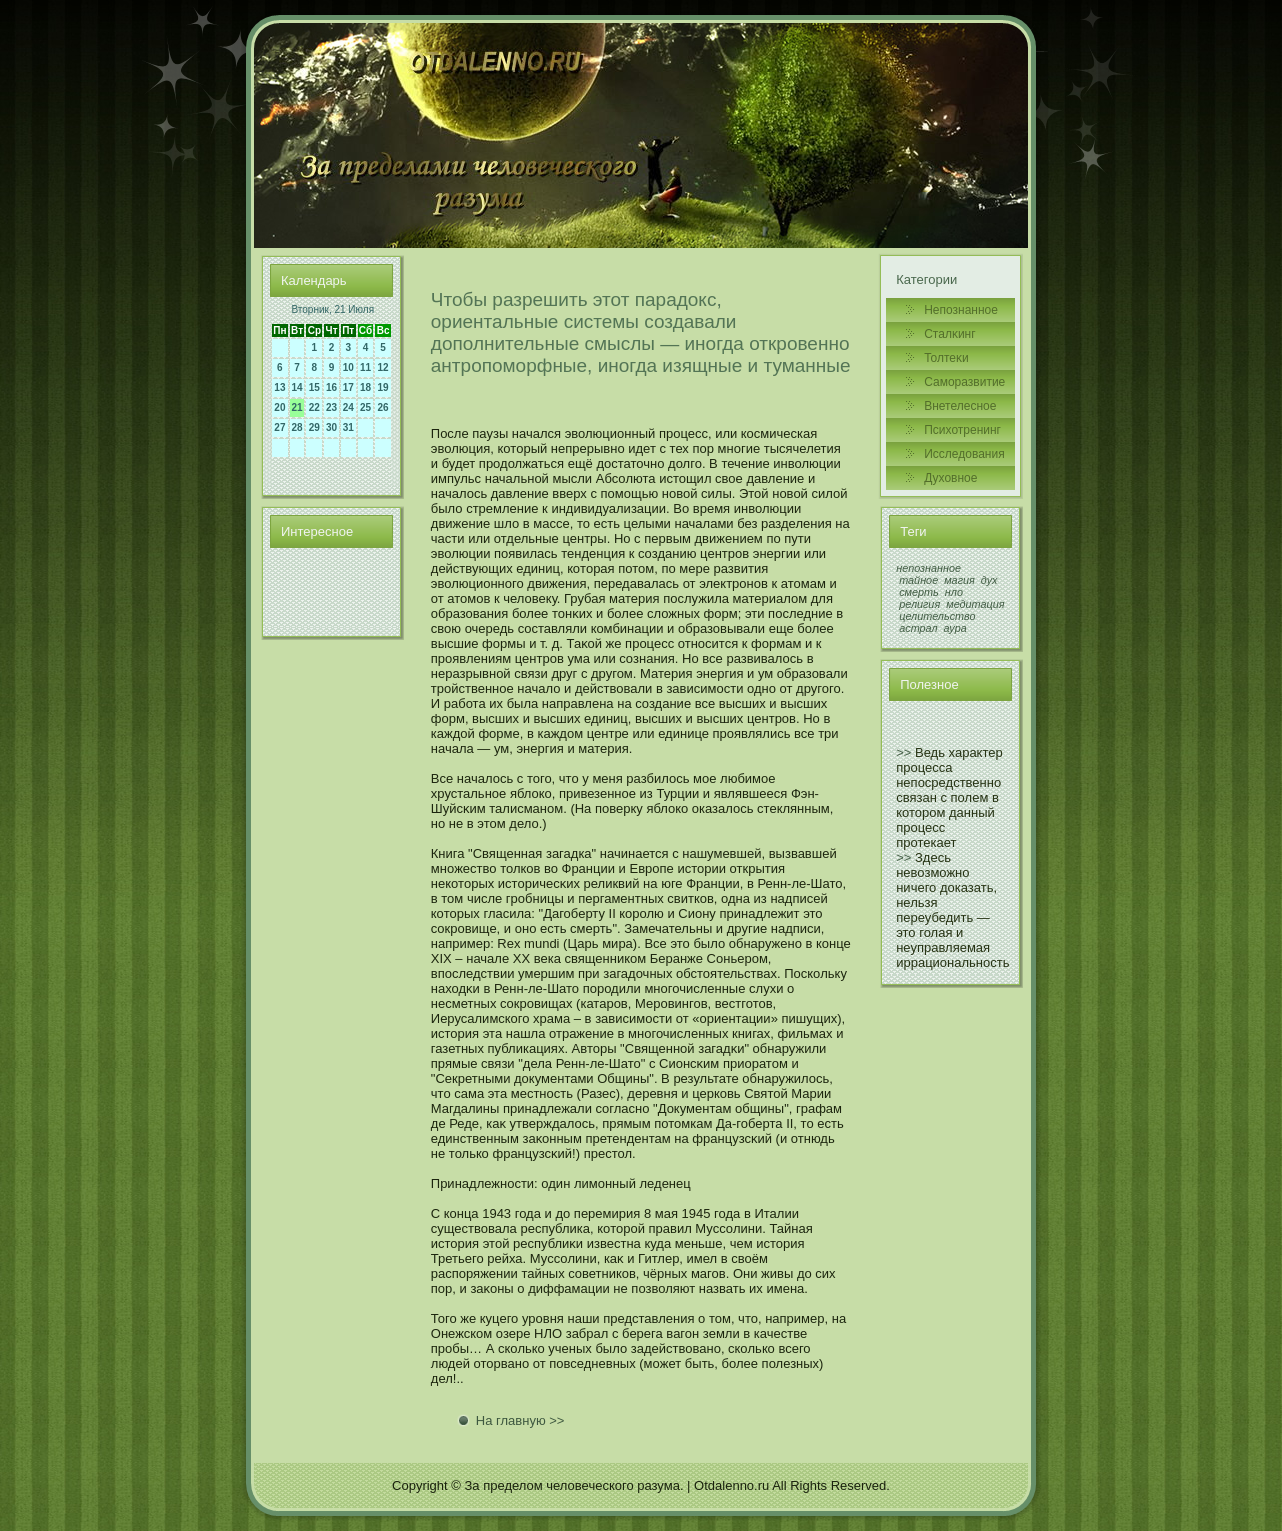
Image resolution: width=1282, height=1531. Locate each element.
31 (348, 427)
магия (959, 580)
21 (297, 407)
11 (365, 367)
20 (279, 407)
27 (279, 427)
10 (348, 367)
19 (383, 387)
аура (955, 628)
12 (383, 367)
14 (297, 387)
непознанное (928, 568)
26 (383, 407)
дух (989, 580)
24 (348, 407)
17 (348, 387)
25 (365, 407)
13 (279, 387)
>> (903, 752)
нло (954, 592)
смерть (919, 592)
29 (314, 427)
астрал (918, 628)
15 (314, 387)
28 (297, 427)
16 (331, 387)
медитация (975, 604)
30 (331, 427)
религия (919, 604)
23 (331, 407)
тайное (918, 580)
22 (314, 407)
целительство (937, 616)
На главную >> (520, 1420)
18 (365, 387)
